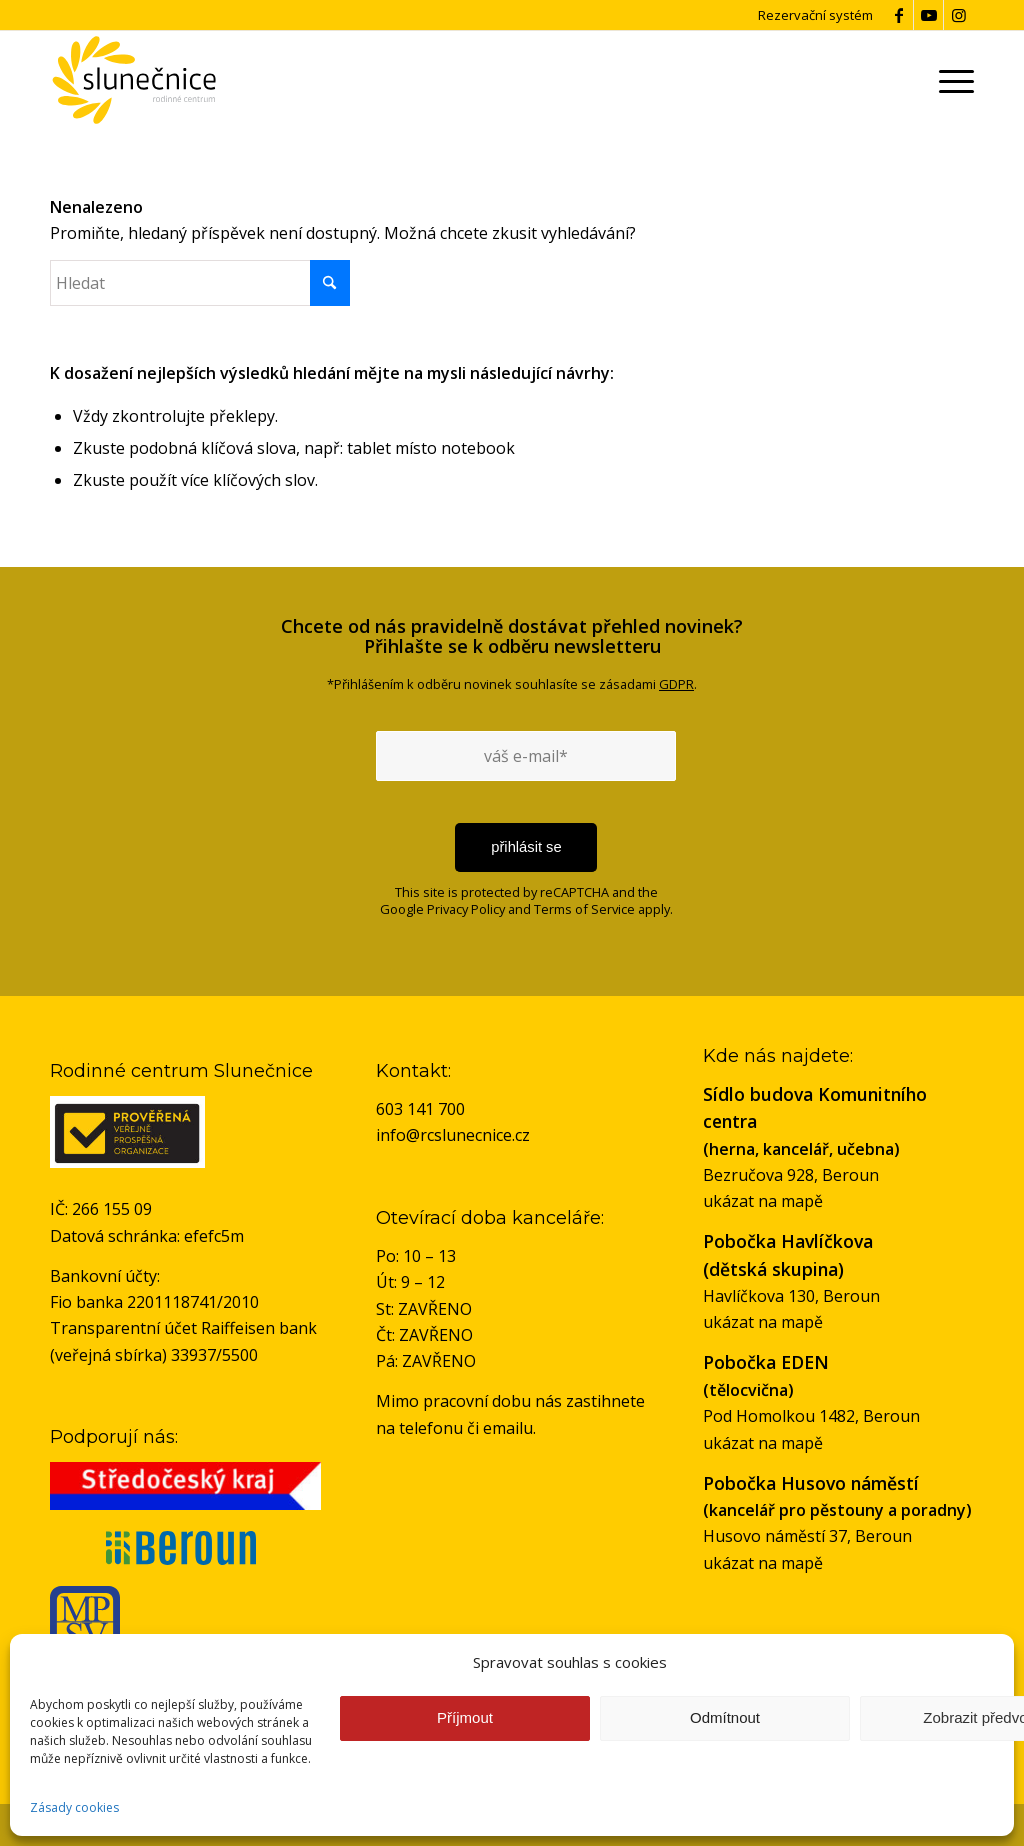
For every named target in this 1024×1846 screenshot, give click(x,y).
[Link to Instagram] (959, 15)
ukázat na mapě (763, 1201)
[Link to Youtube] (928, 15)
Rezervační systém (815, 15)
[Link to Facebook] (898, 15)
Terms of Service (584, 909)
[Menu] (953, 80)
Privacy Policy (466, 909)
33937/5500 (214, 1355)
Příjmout (465, 1717)
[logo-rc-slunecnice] (133, 80)
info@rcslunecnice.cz (453, 1135)
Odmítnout (725, 1717)
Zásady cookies (74, 1807)
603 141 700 (420, 1109)
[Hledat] (200, 283)
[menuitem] (953, 80)
